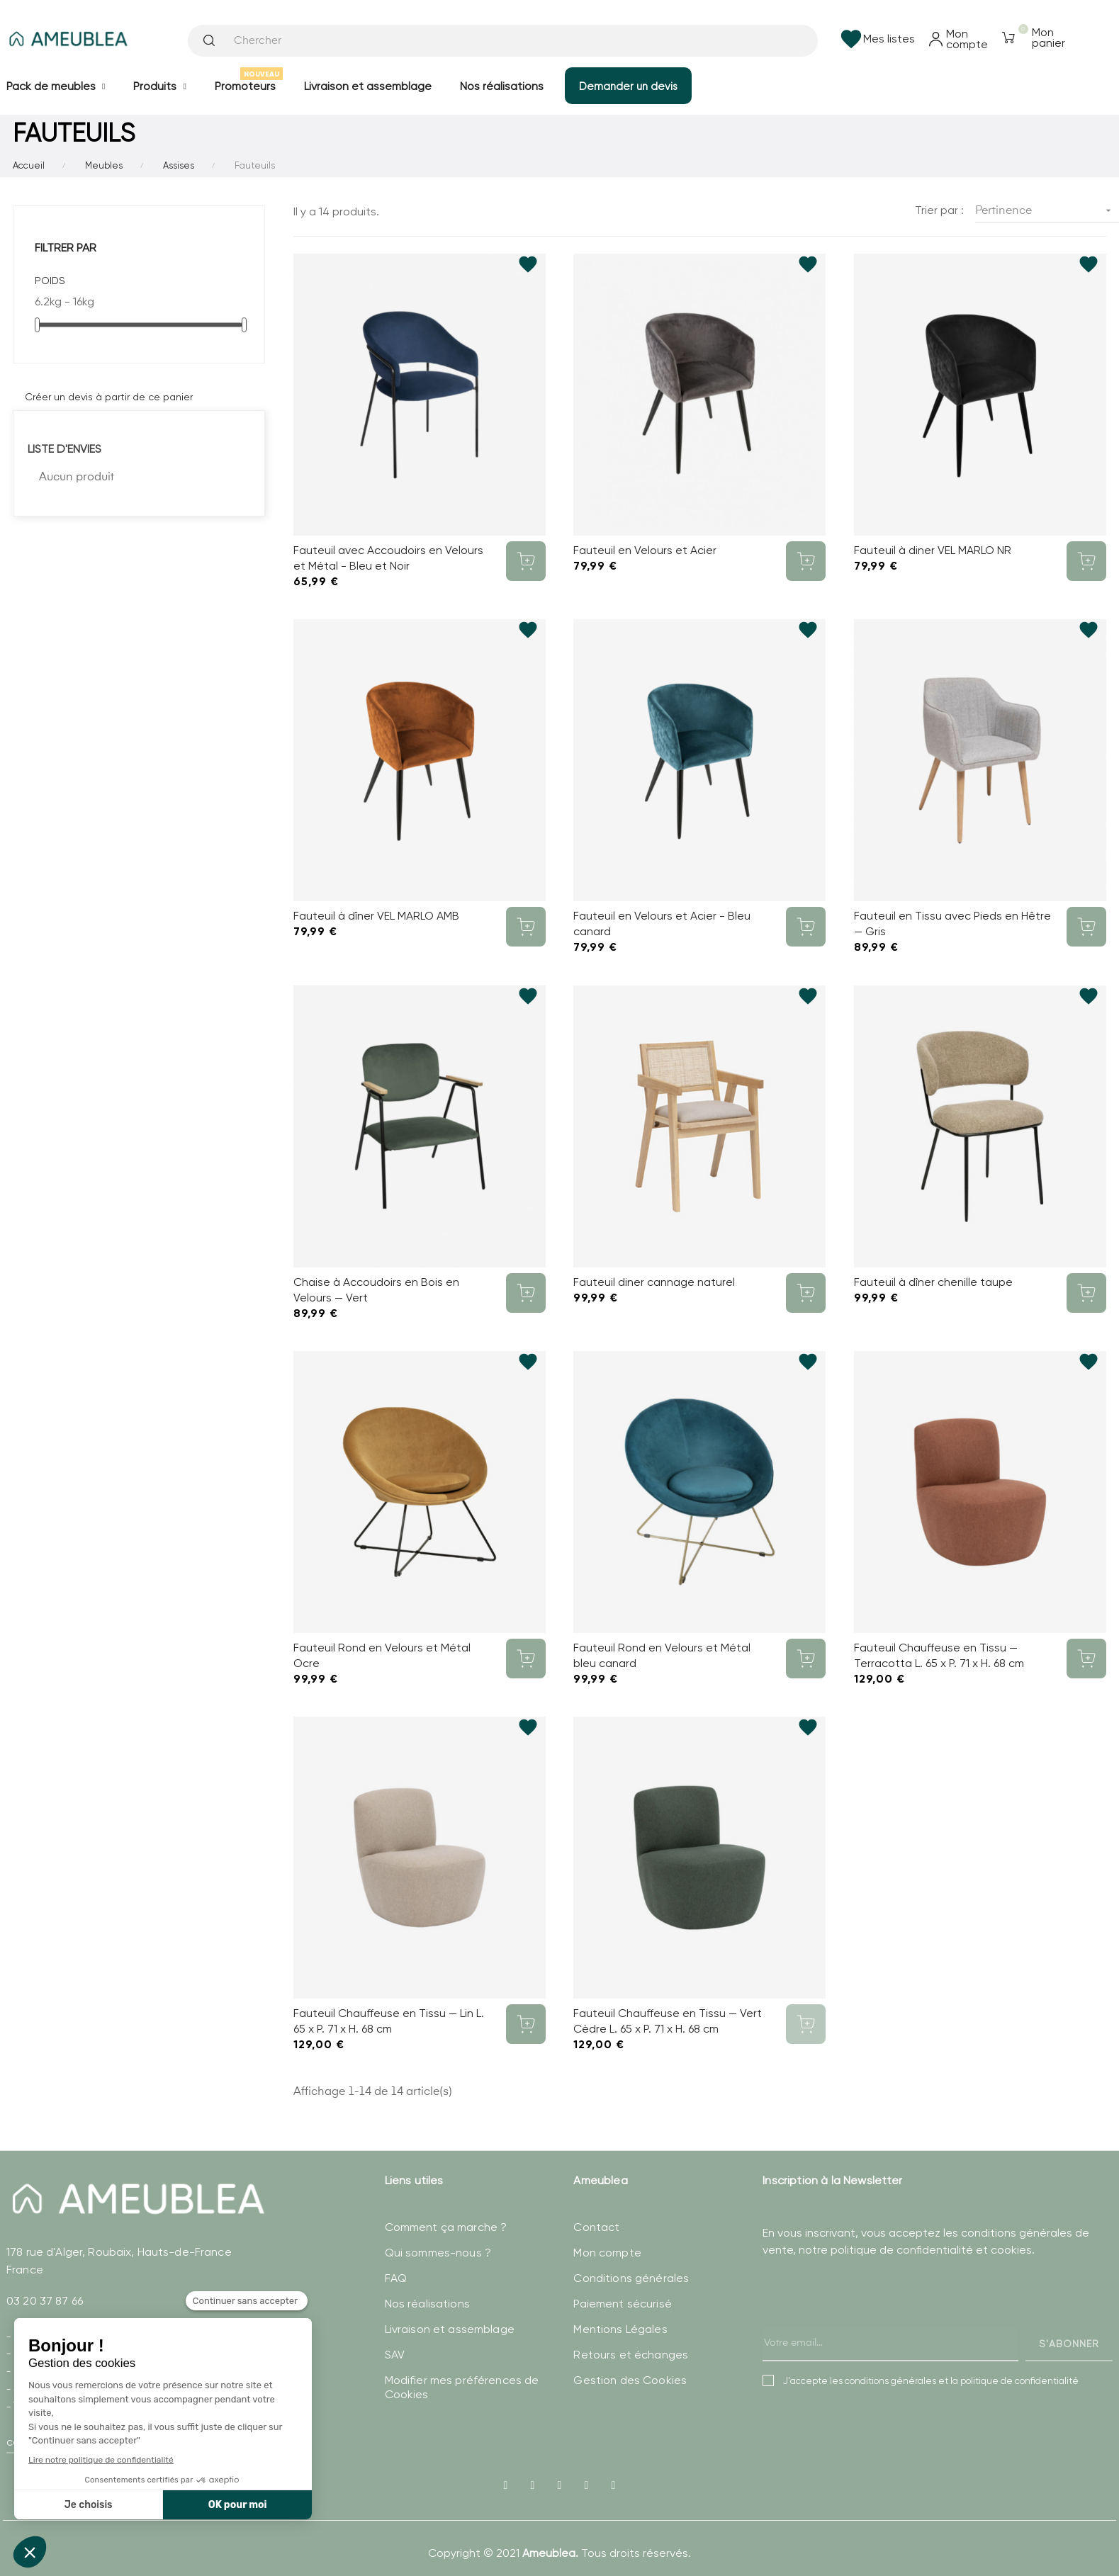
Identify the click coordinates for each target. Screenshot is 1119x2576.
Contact (596, 2227)
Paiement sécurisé (622, 2303)
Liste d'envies (64, 449)
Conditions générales (631, 2278)
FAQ (396, 2278)
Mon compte (607, 2252)
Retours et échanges (630, 2354)
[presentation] (870, 2324)
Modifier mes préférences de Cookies (462, 2387)
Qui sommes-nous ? (438, 2252)
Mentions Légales (620, 2329)
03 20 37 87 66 (44, 2300)
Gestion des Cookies (630, 2380)
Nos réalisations (427, 2303)
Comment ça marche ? (446, 2227)
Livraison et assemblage (449, 2329)
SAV (395, 2354)
